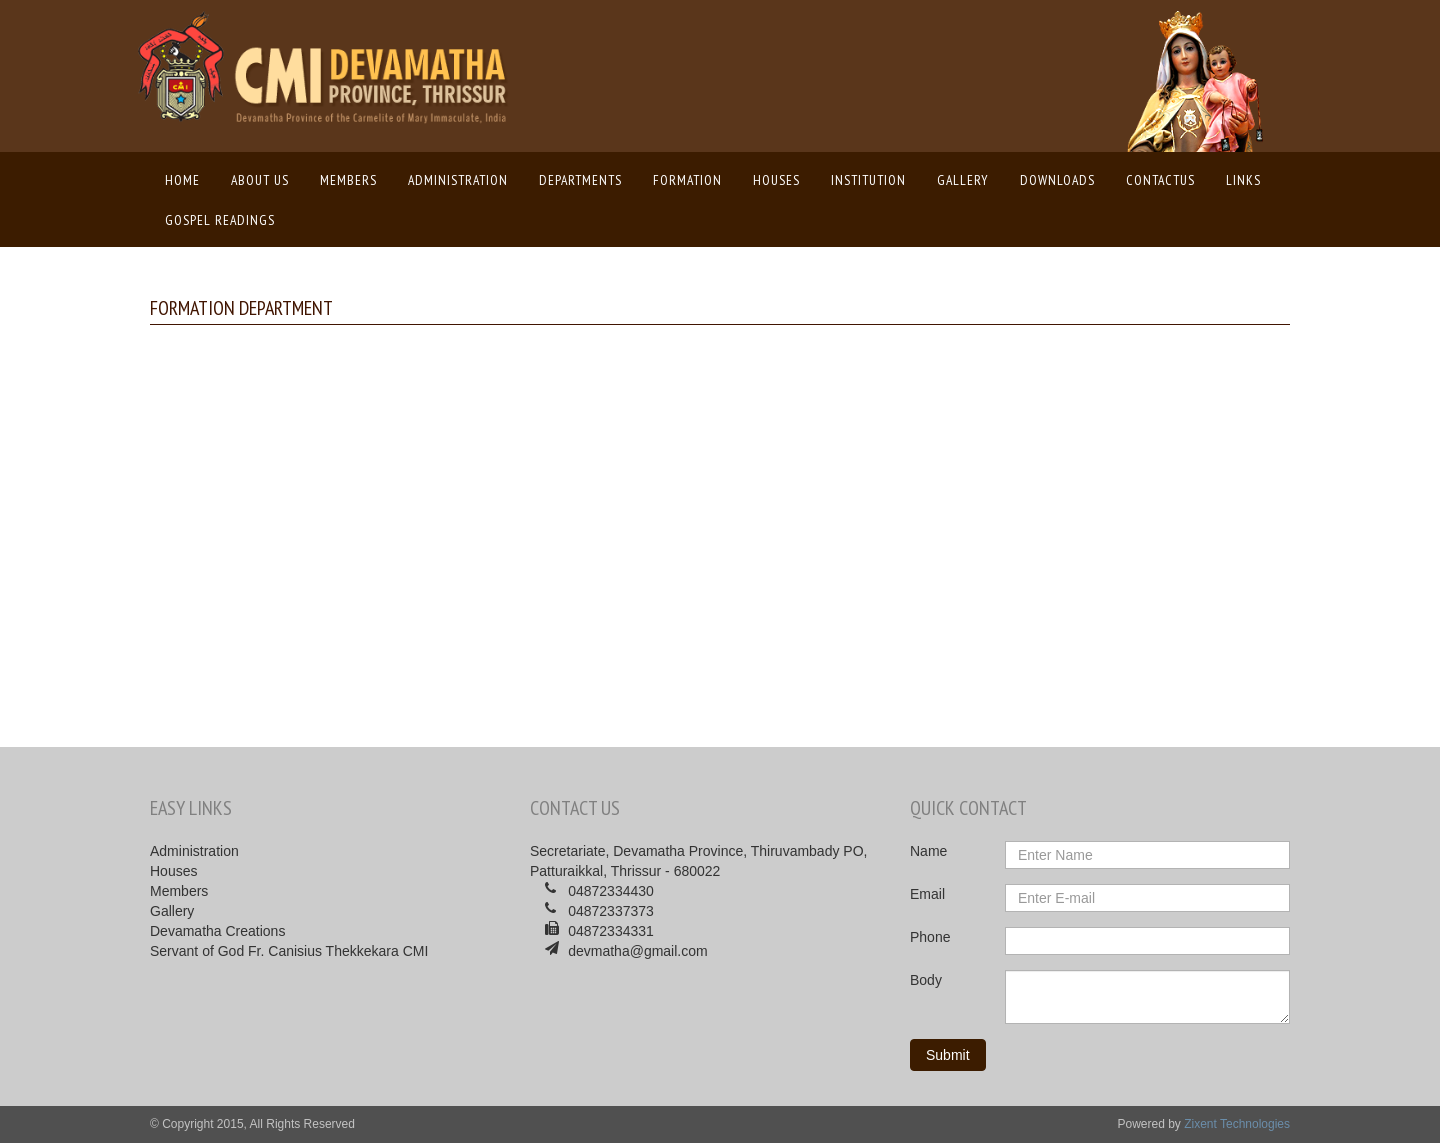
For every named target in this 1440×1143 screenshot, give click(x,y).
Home (187, 179)
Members (348, 180)
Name (928, 851)
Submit (948, 1055)
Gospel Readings (220, 220)
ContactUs (1160, 180)
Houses (776, 180)
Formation (687, 180)
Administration (458, 180)
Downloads (1057, 180)
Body (926, 980)
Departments (580, 180)
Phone (930, 937)
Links (1243, 180)
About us (260, 180)
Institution (868, 180)
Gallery (963, 180)
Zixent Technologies (1237, 1124)
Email (927, 894)
